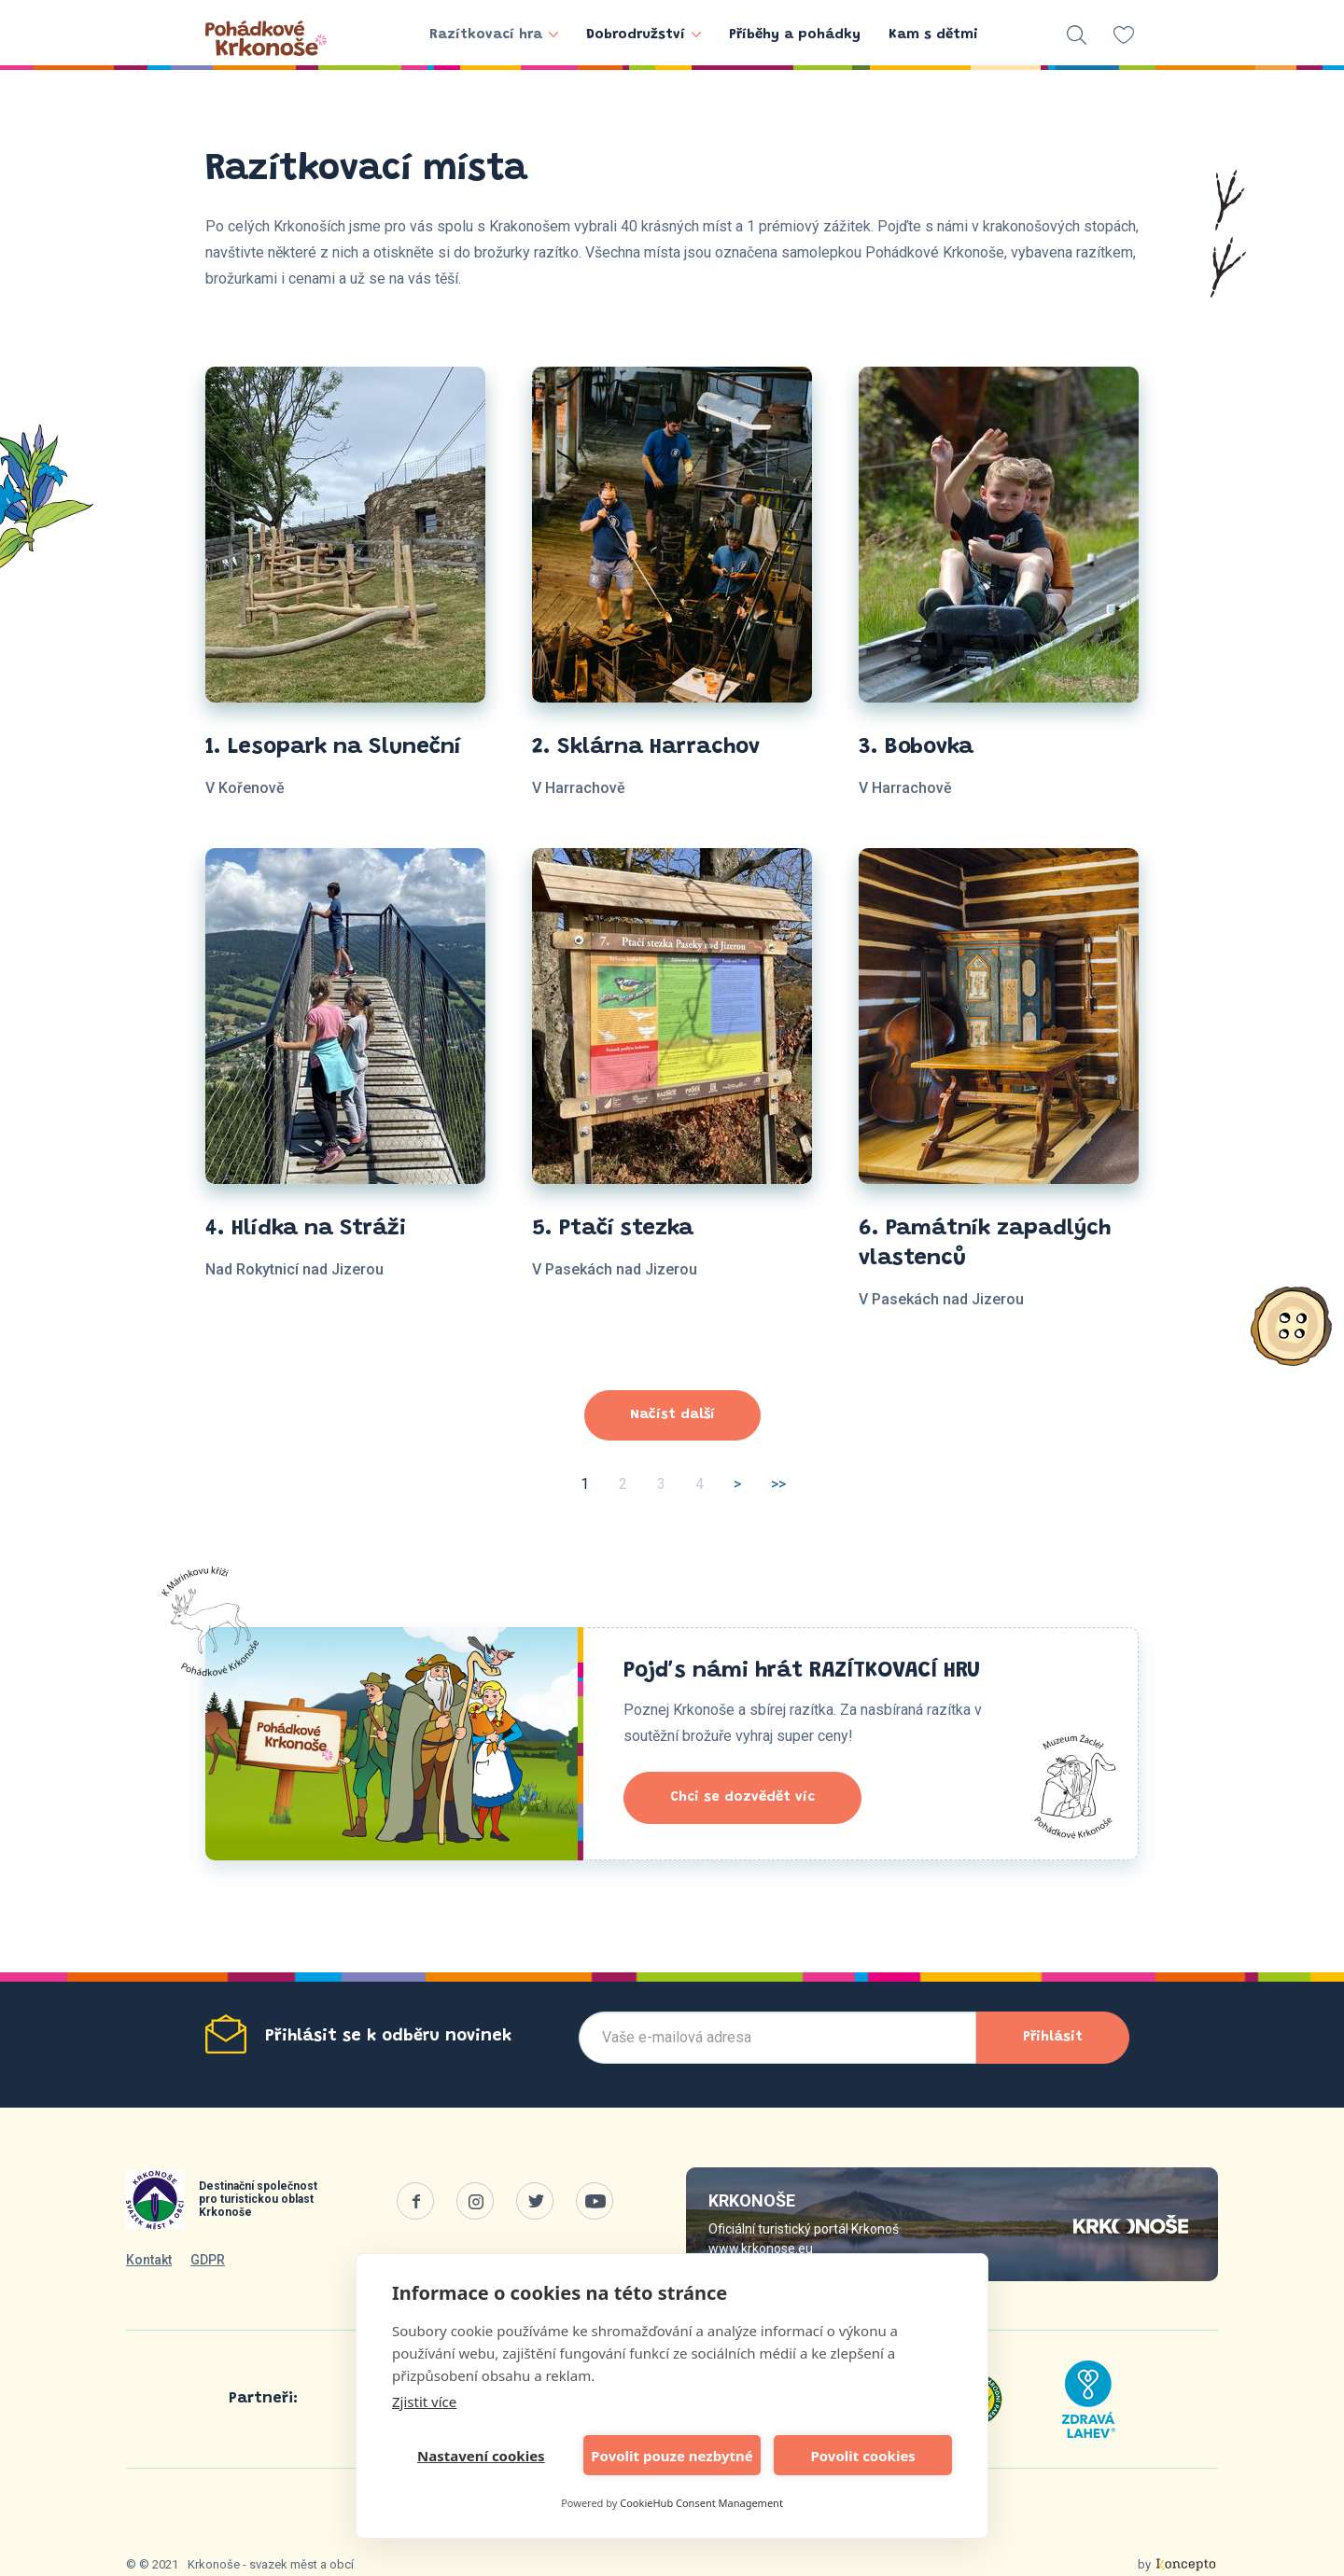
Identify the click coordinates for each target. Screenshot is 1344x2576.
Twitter (534, 2201)
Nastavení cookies (481, 2455)
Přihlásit (1053, 2037)
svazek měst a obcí (301, 2564)
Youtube (594, 2201)
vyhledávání (1076, 35)
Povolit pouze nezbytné (671, 2455)
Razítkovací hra (493, 35)
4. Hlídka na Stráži (305, 1229)
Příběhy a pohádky (795, 35)
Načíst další (672, 1415)
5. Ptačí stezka (612, 1229)
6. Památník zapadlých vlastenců (985, 1244)
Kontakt (149, 2259)
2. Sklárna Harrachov (646, 747)
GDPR (207, 2259)
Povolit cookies (862, 2455)
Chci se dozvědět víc (742, 1797)
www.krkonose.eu (760, 2248)
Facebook (415, 2201)
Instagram (475, 2201)
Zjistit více (424, 2401)
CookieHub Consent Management (701, 2503)
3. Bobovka (916, 747)
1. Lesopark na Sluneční (333, 747)
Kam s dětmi (933, 35)
